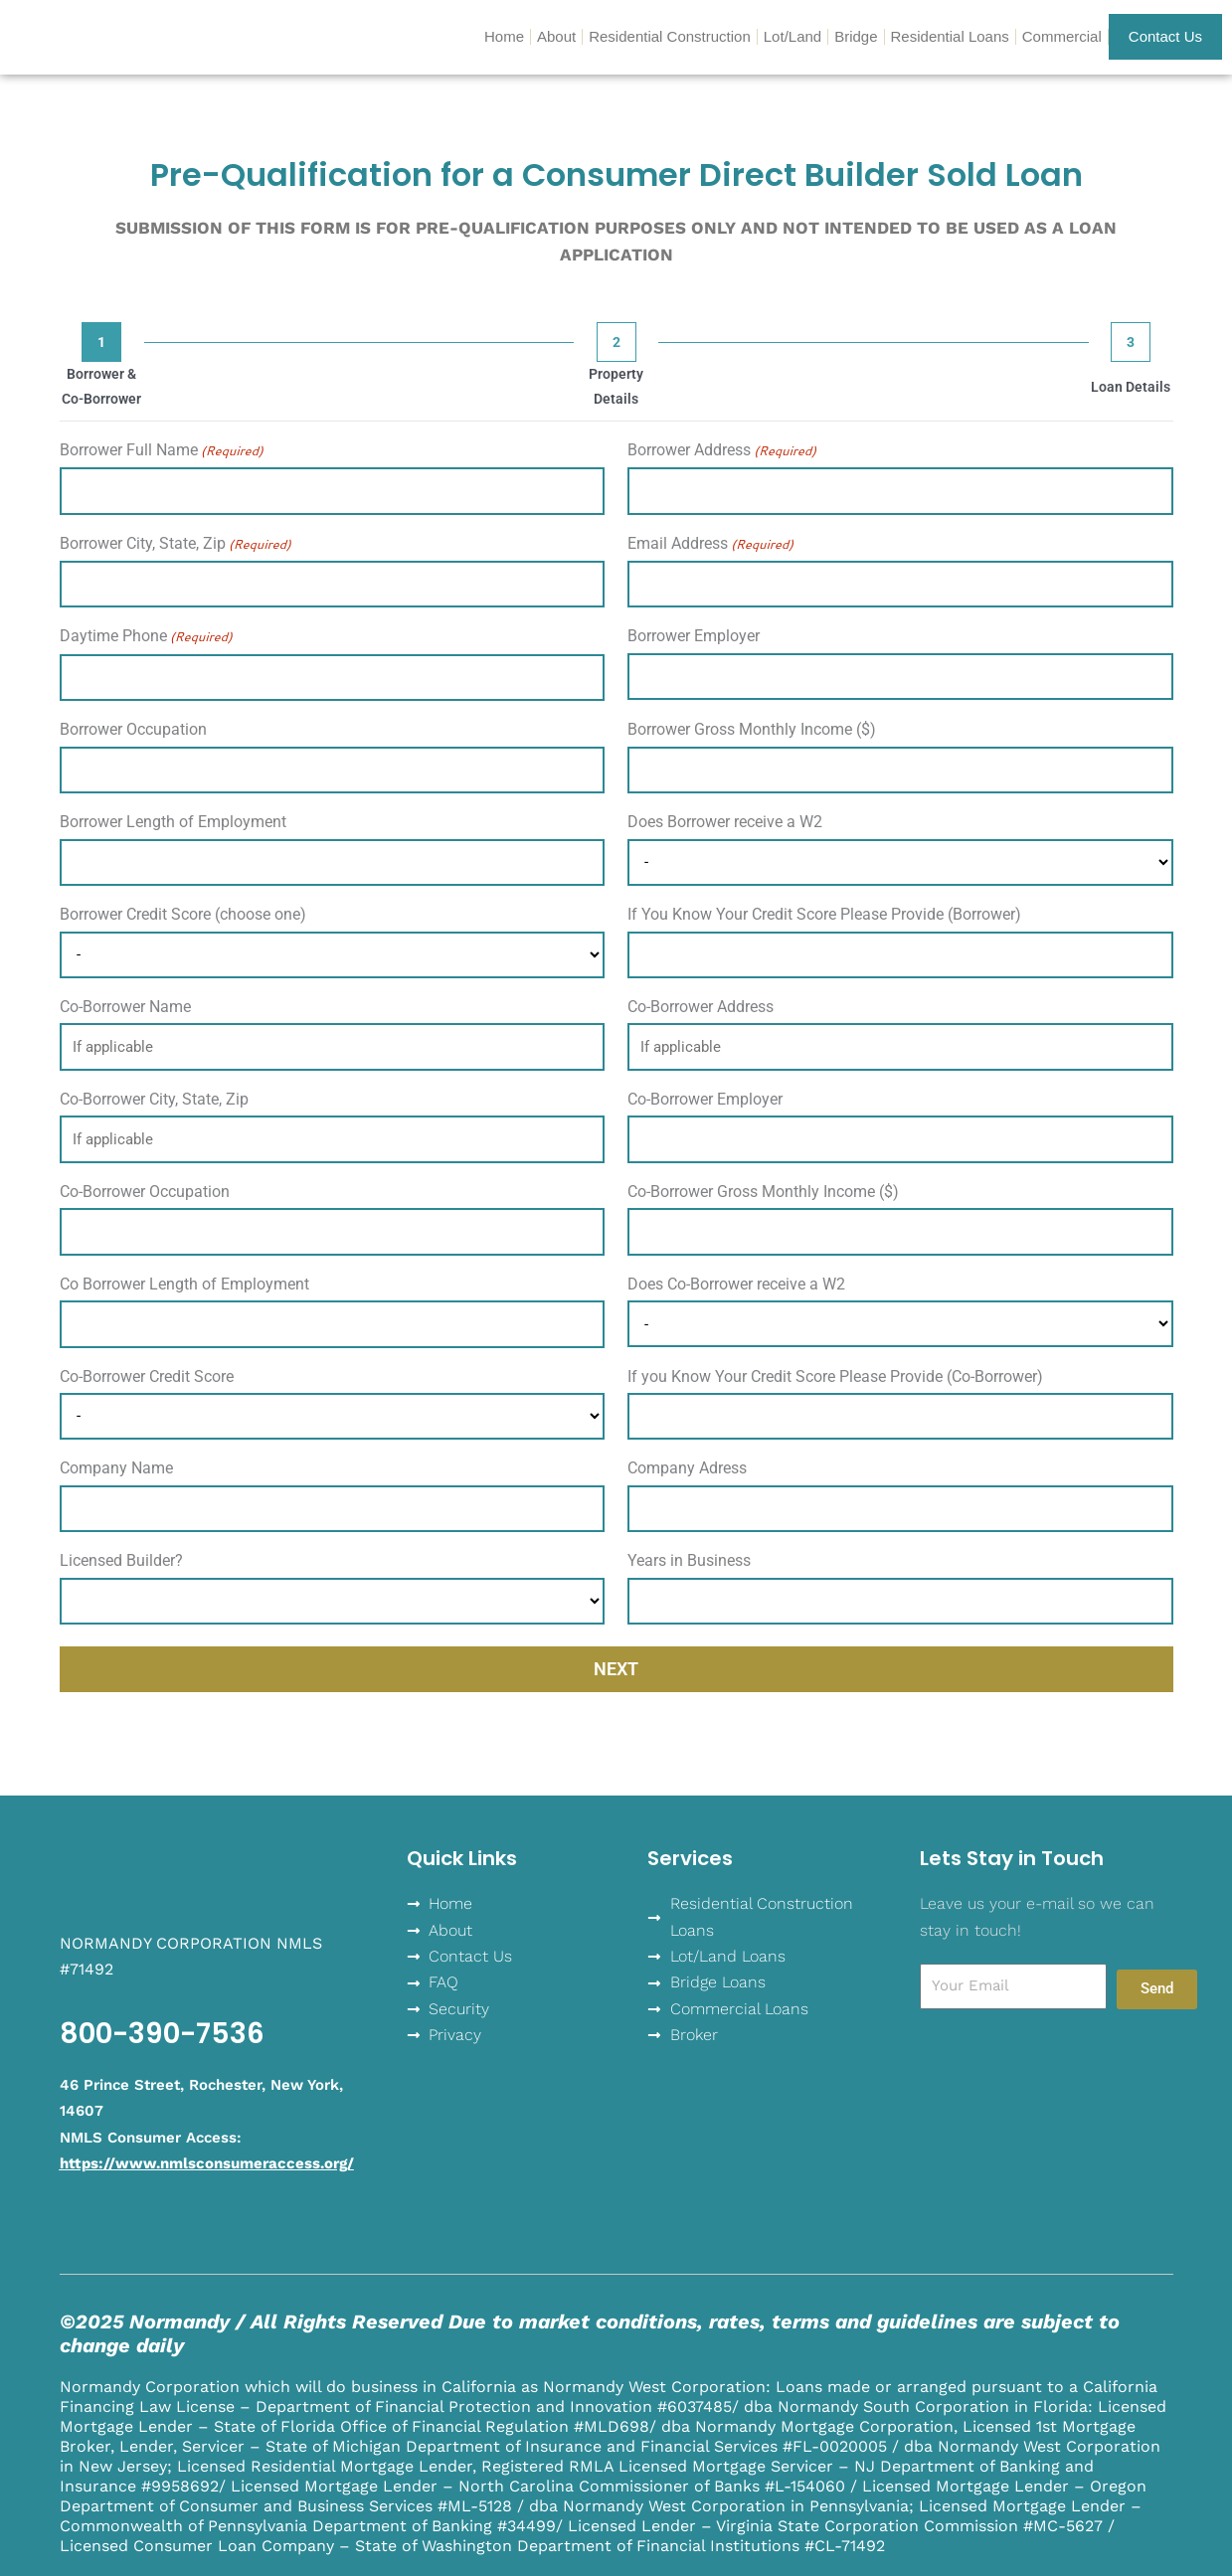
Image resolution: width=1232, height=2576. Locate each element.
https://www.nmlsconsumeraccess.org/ (207, 2163)
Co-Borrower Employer (705, 1099)
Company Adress (687, 1468)
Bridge (855, 36)
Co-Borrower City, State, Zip (154, 1099)
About (556, 36)
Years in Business (689, 1560)
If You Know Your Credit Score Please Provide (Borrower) (824, 914)
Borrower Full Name (162, 450)
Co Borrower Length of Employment (184, 1284)
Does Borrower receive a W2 (724, 821)
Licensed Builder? (121, 1560)
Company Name (116, 1468)
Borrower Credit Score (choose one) (183, 914)
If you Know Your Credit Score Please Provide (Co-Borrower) (835, 1376)
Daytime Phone (146, 636)
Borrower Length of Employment (173, 821)
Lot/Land (792, 36)
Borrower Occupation (133, 729)
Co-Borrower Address (700, 1006)
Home (504, 36)
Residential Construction (670, 36)
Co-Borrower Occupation (145, 1191)
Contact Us (1165, 36)
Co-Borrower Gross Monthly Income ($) (763, 1191)
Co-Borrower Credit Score (147, 1376)
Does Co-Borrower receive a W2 (736, 1284)
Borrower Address (721, 450)
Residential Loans (950, 36)
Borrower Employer (693, 635)
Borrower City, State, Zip (175, 544)
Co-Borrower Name (125, 1006)
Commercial (1062, 36)
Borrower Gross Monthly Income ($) (751, 729)
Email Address (710, 544)
